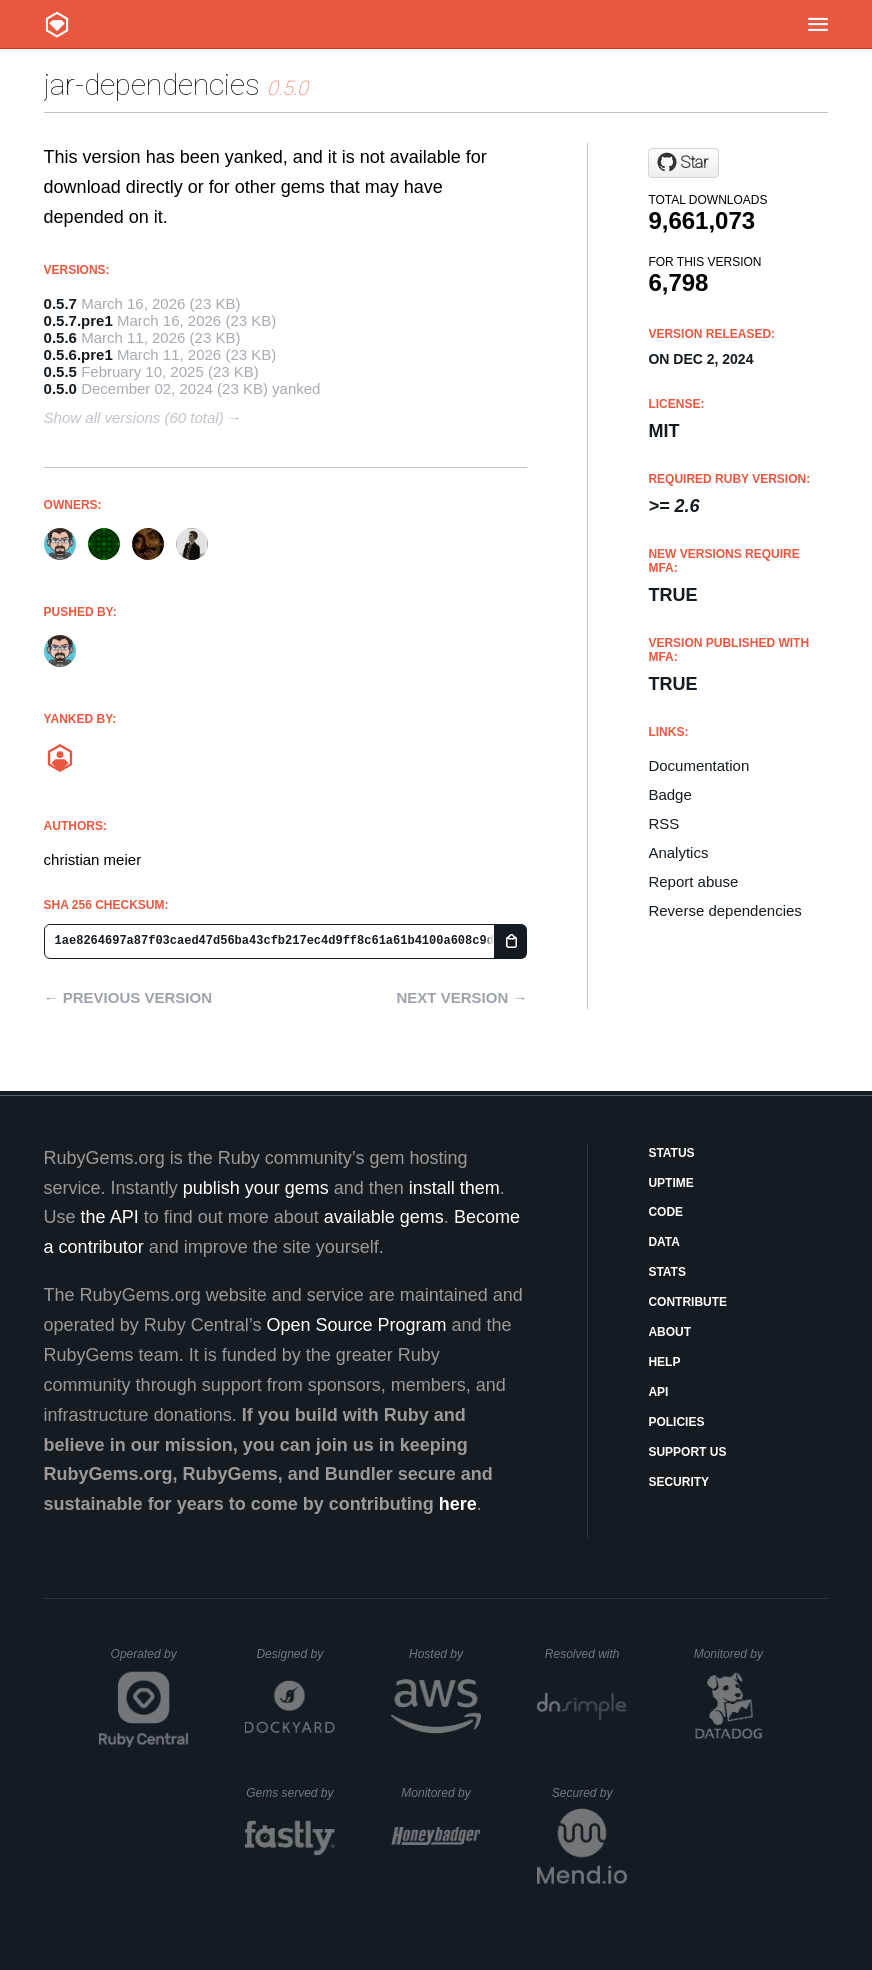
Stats (667, 1272)
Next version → (462, 997)
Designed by (295, 1654)
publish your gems (256, 1188)
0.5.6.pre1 (78, 354)
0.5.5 (60, 371)
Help (664, 1362)
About (669, 1332)
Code (665, 1212)
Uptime (670, 1183)
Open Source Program (356, 1325)
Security (678, 1482)
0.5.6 (60, 337)
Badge (669, 794)
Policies (676, 1422)
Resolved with (586, 1654)
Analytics (678, 852)
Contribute (687, 1302)
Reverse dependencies (724, 910)
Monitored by (734, 1654)
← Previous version (128, 997)
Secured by (589, 1793)
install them (454, 1188)
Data (664, 1242)
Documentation (698, 765)
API (658, 1392)
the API (110, 1217)
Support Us (687, 1452)
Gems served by (290, 1793)
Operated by (150, 1661)
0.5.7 (60, 303)
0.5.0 (60, 388)
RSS (663, 823)
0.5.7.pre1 (78, 320)
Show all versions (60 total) (134, 417)
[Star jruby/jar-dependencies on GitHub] (683, 163)
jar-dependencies (152, 84)
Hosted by (445, 1654)
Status (671, 1153)
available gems (384, 1217)
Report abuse (693, 881)
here (458, 1504)
